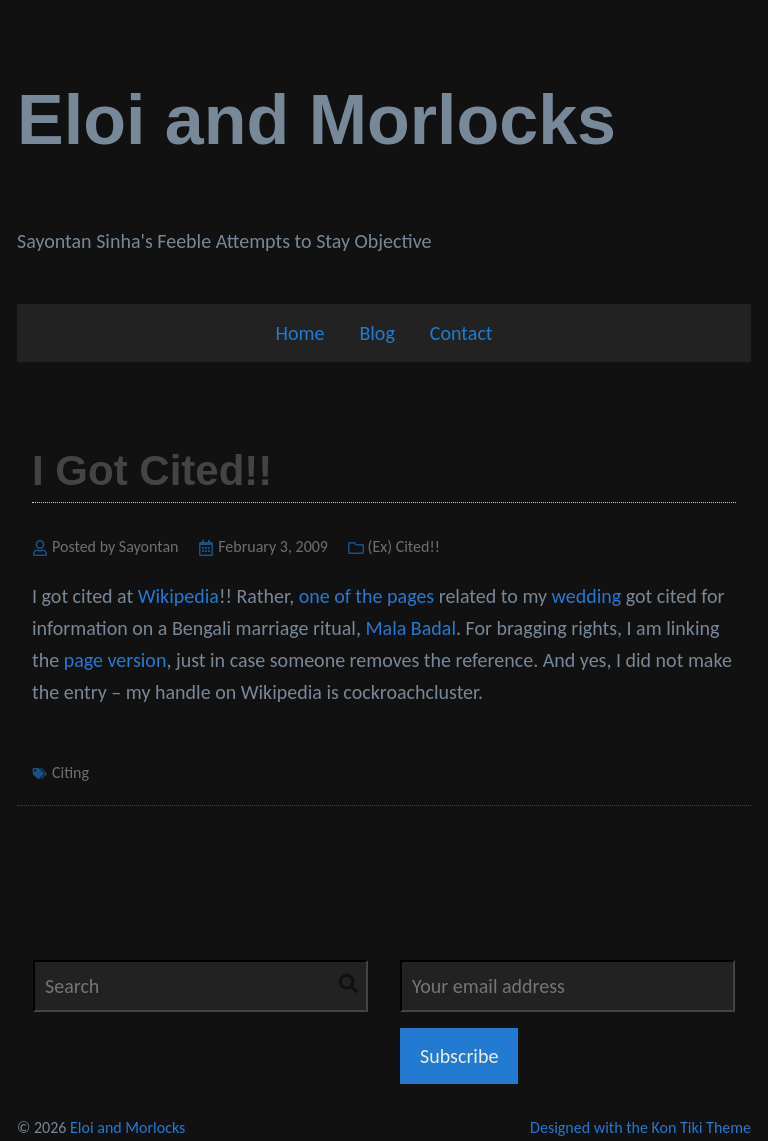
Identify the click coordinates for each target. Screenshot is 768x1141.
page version (115, 660)
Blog (376, 333)
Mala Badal (410, 628)
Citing (70, 772)
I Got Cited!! (152, 470)
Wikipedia (178, 596)
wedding (587, 596)
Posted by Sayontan (115, 546)
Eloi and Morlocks (316, 120)
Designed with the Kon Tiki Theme (640, 1127)
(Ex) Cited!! (404, 546)
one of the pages (367, 596)
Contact (461, 333)
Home (299, 333)
